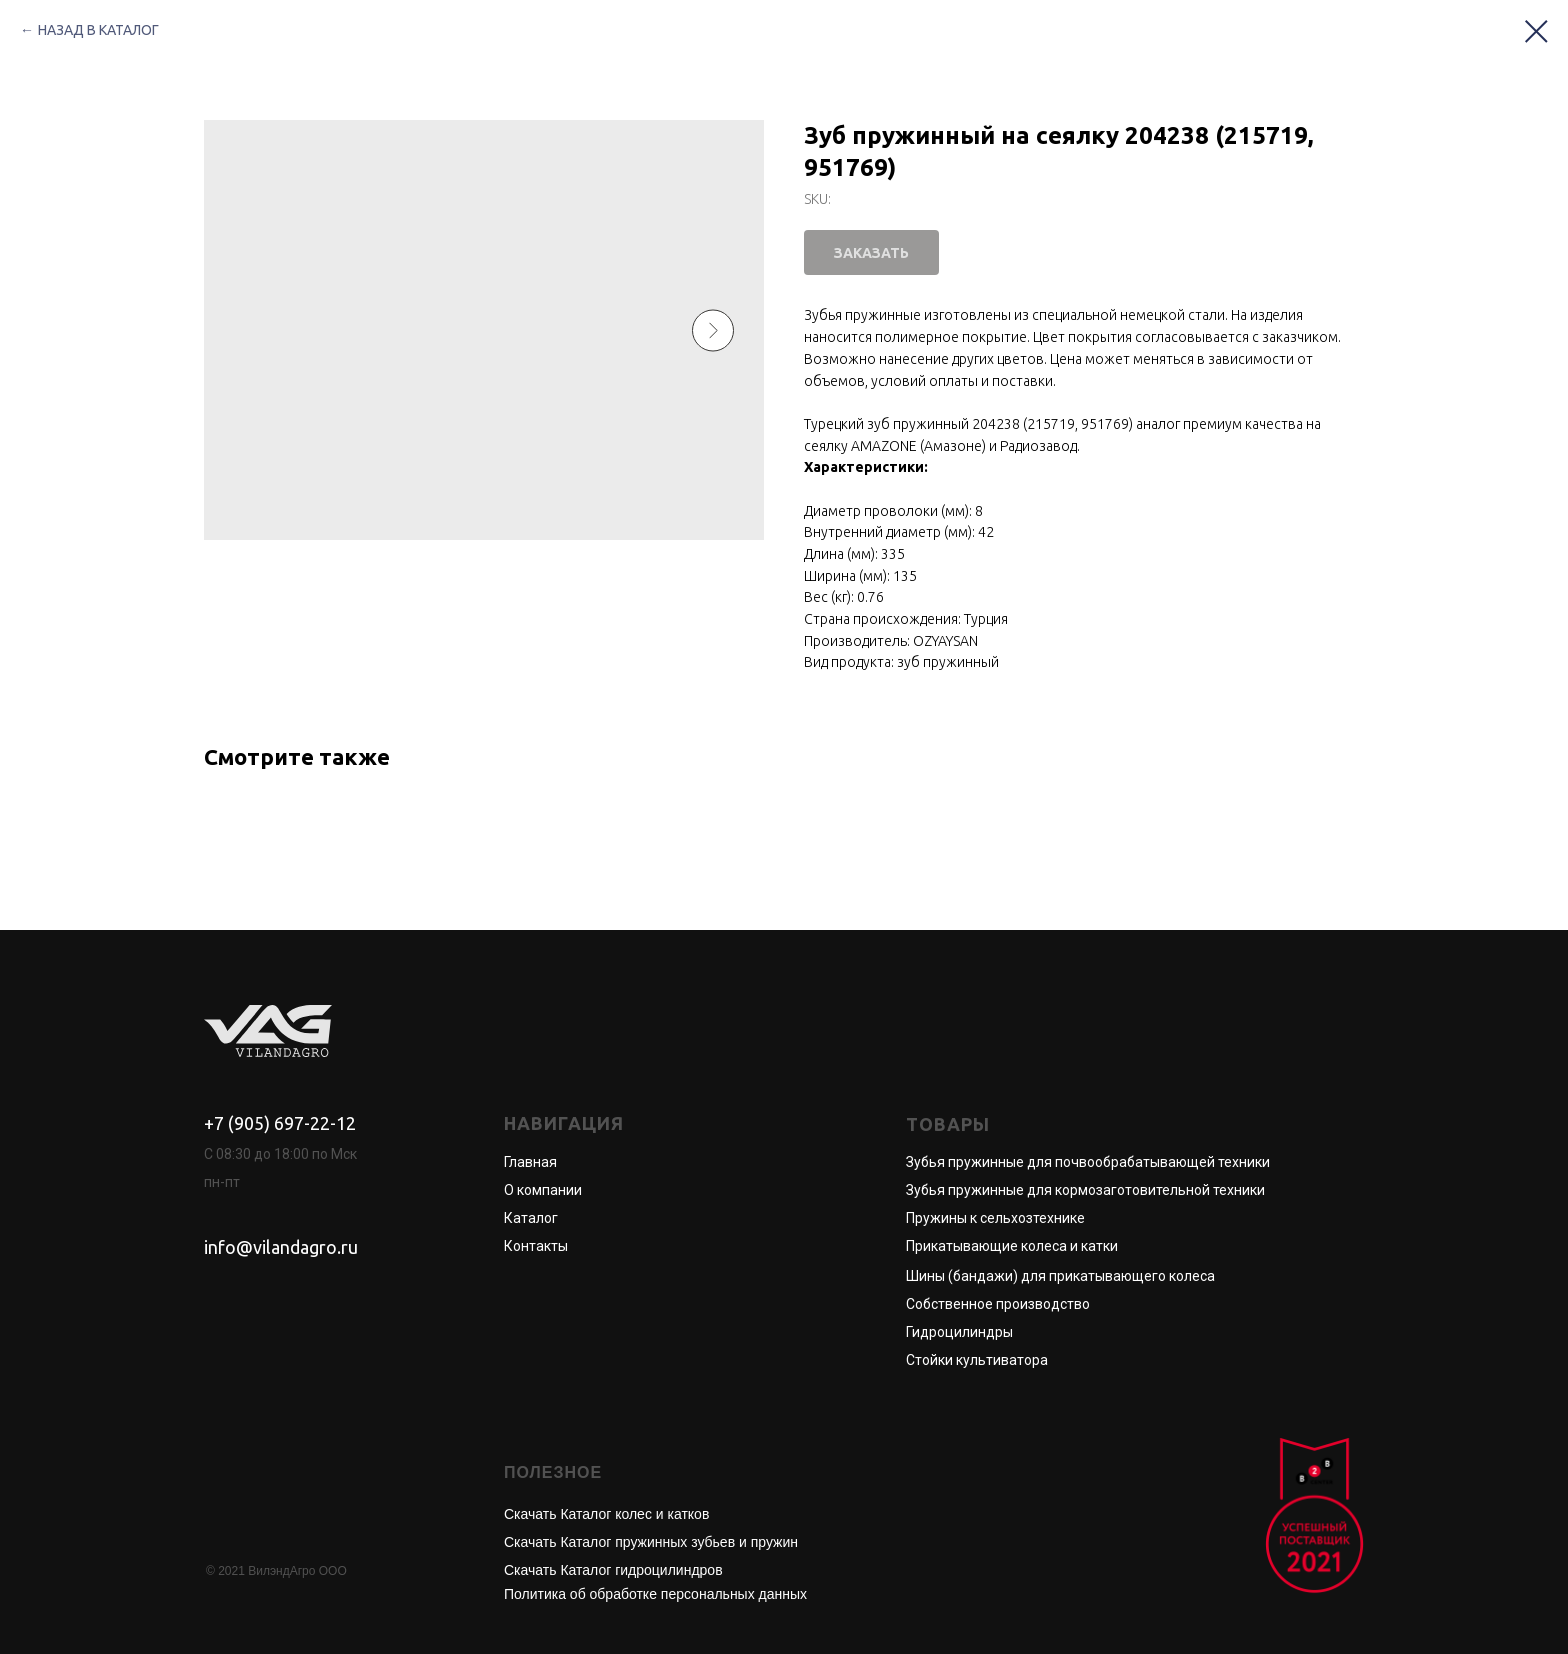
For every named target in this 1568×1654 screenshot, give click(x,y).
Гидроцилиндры (959, 1332)
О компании (543, 1190)
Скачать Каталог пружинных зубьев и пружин (651, 1542)
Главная (530, 1162)
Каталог (531, 1218)
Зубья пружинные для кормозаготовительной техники (1085, 1190)
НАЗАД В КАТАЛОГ (98, 30)
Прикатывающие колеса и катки (1012, 1246)
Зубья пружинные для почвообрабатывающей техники (1088, 1162)
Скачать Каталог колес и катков (606, 1514)
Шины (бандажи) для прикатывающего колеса (1060, 1276)
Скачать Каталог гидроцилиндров (613, 1570)
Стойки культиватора (977, 1360)
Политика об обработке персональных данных (655, 1594)
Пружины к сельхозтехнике (995, 1218)
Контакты (536, 1246)
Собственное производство (998, 1304)
